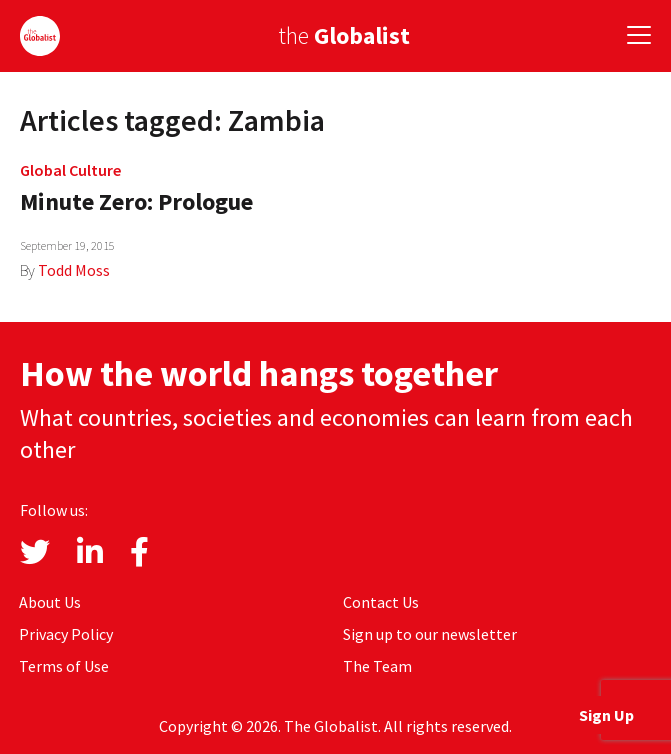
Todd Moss (74, 270)
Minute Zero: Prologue (136, 201)
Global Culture (70, 170)
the (344, 35)
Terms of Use (64, 666)
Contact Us (381, 602)
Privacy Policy (66, 634)
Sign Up (606, 715)
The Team (377, 666)
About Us (50, 602)
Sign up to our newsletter (430, 634)
